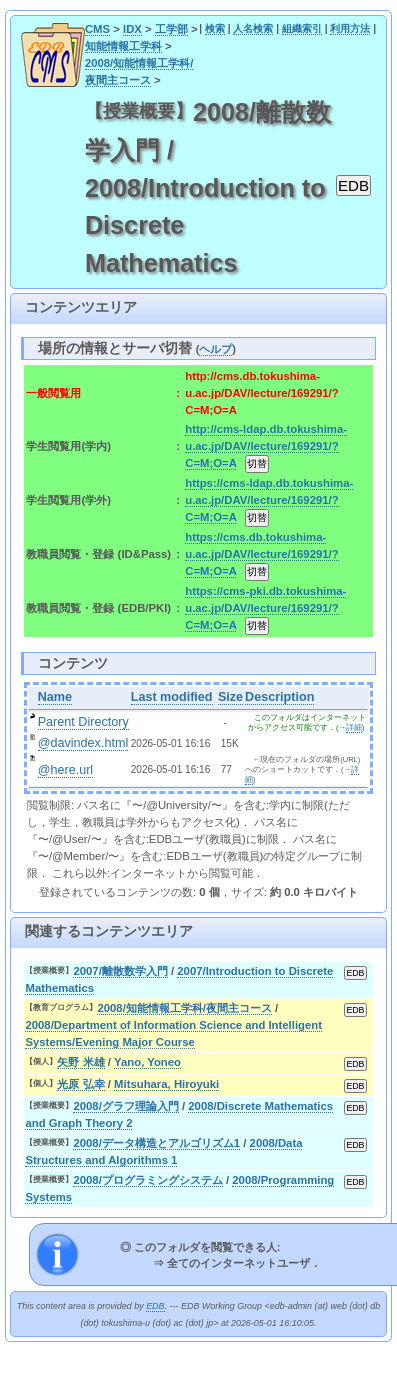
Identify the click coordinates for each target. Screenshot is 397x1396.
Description (279, 697)
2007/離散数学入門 (120, 971)
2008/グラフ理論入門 (125, 1106)
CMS (97, 29)
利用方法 (350, 28)
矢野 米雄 (80, 1062)
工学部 (171, 29)
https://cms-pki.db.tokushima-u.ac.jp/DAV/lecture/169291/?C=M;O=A (265, 608)
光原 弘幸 (80, 1084)
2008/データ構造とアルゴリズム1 (156, 1143)
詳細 (354, 727)
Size (230, 697)
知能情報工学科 (123, 46)
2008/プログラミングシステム (147, 1180)
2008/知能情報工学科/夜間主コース (184, 1008)
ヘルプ (215, 349)
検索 (215, 28)
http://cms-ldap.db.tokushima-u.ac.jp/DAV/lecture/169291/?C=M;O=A (266, 446)
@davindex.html (83, 743)
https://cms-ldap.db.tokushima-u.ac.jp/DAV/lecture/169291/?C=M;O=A (269, 500)
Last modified (172, 697)
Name (55, 697)
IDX (132, 29)
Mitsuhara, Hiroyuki (166, 1084)
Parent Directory (83, 722)
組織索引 (302, 28)
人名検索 (253, 28)
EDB (155, 1306)
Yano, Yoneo (147, 1062)
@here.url (66, 770)
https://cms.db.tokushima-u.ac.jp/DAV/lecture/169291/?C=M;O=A (261, 554)
